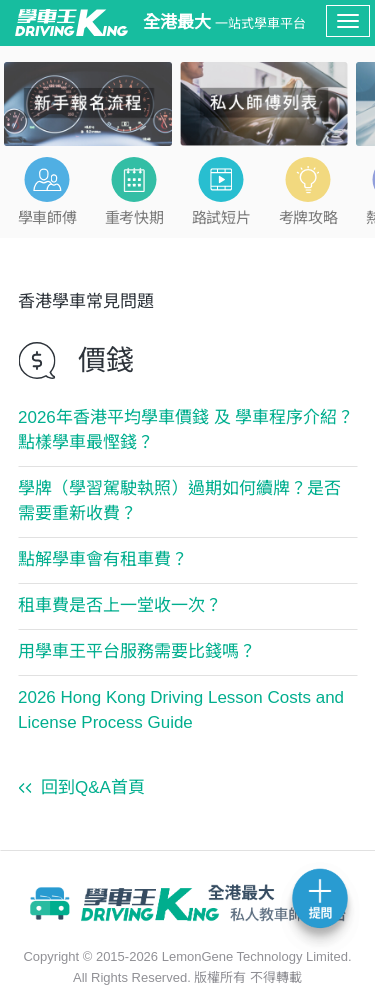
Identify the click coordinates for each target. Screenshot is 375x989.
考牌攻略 (308, 217)
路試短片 (221, 217)
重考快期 (134, 217)
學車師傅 (47, 217)
